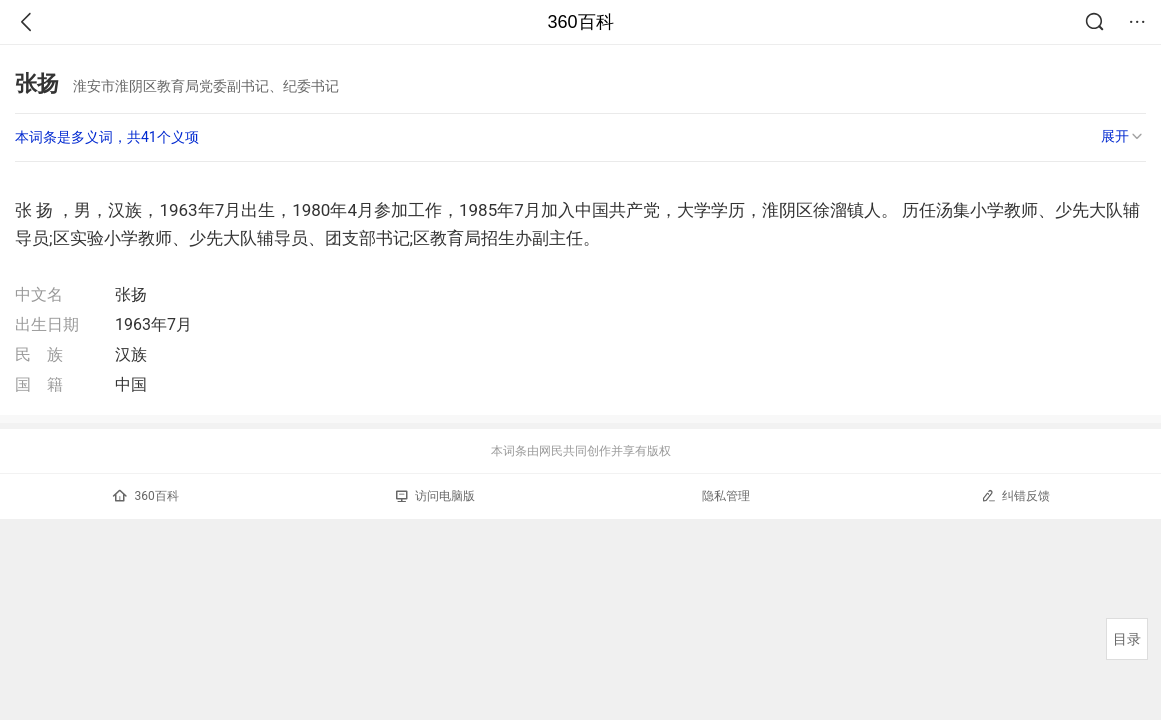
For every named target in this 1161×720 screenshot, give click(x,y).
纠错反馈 (1015, 495)
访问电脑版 (435, 496)
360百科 (580, 22)
